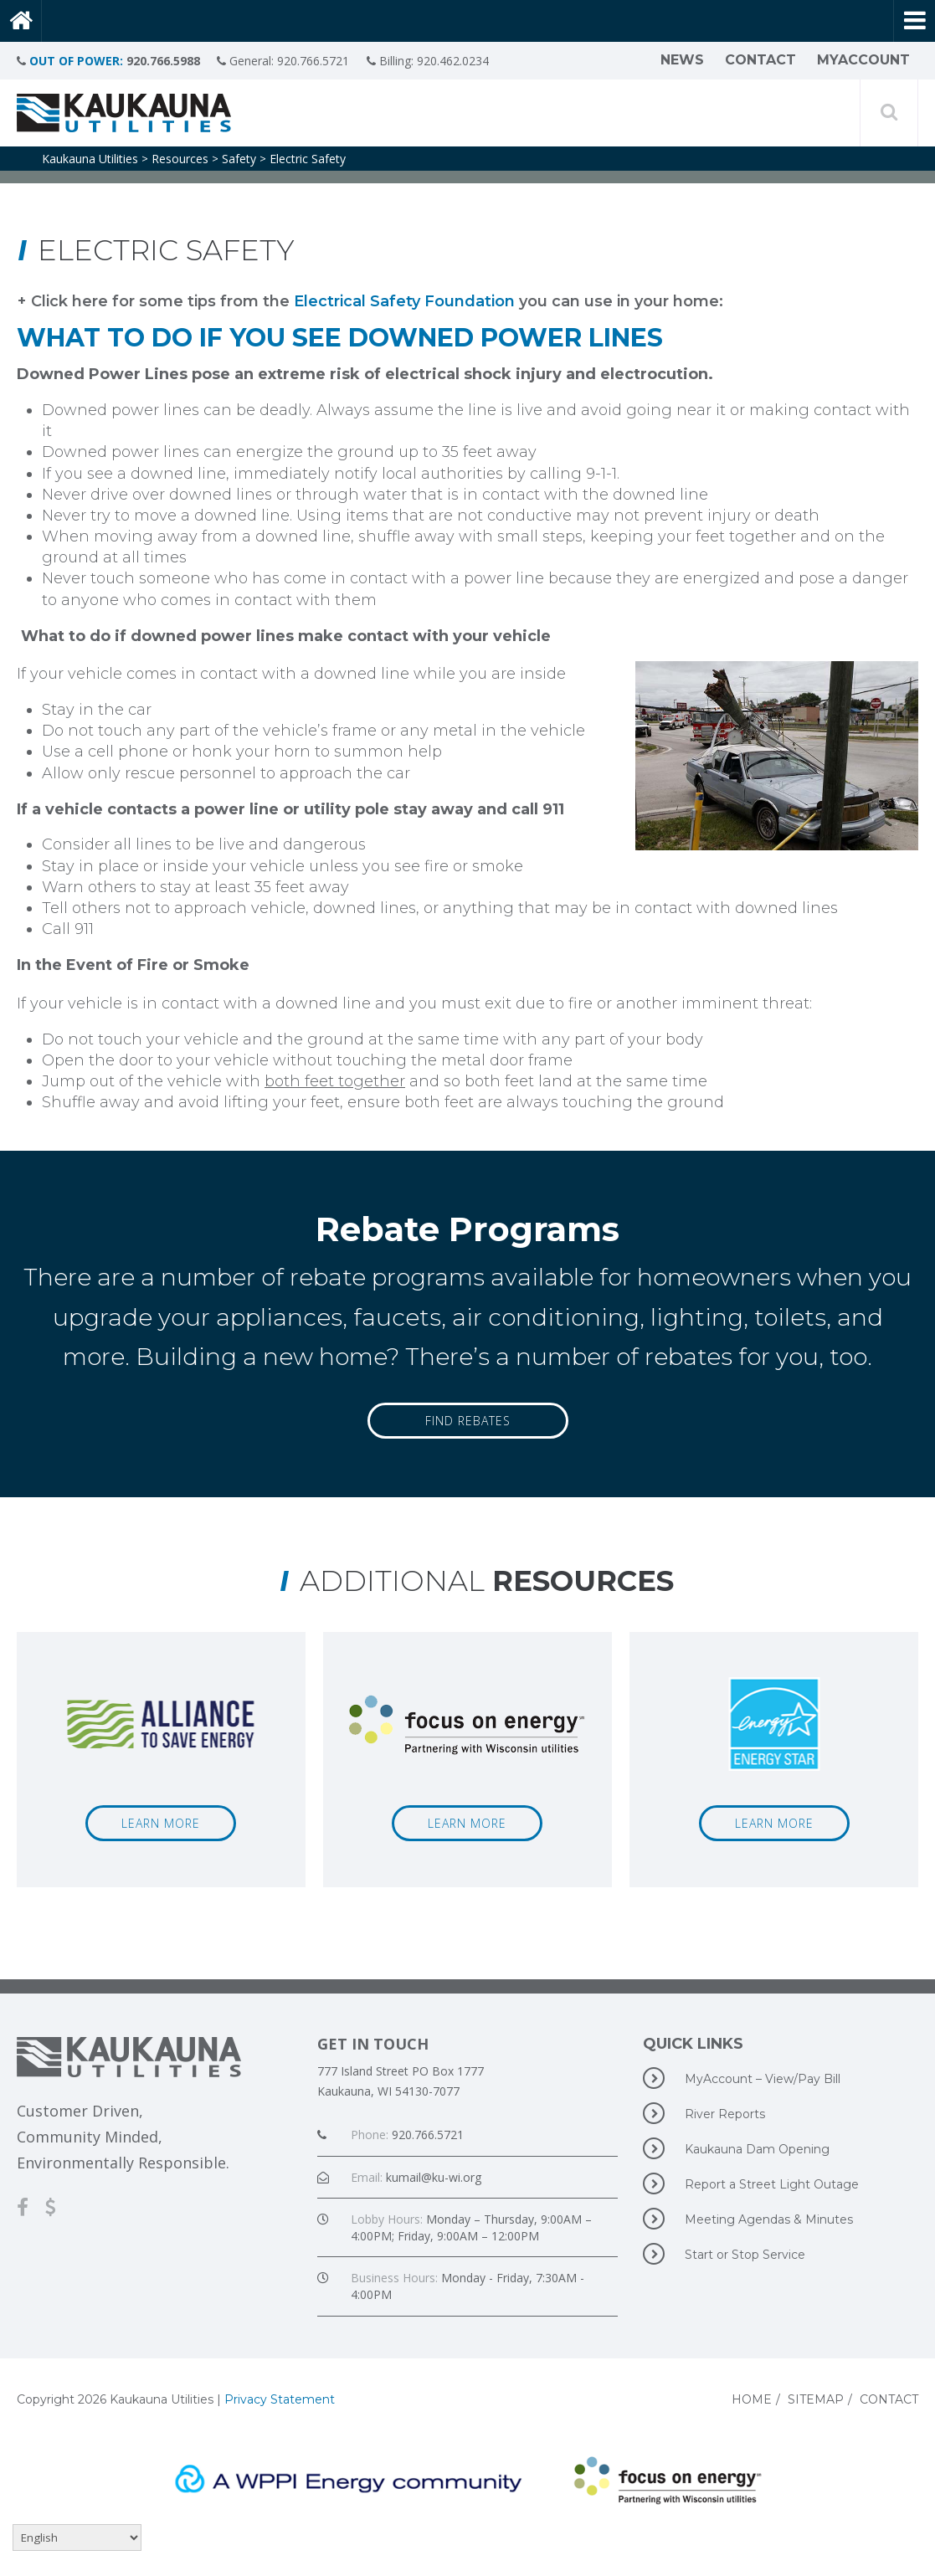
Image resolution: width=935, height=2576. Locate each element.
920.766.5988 (163, 61)
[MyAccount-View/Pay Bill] (59, 2206)
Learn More (160, 1823)
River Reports (704, 2113)
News (682, 61)
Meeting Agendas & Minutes (748, 2219)
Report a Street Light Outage (751, 2183)
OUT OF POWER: (76, 61)
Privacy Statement (279, 2399)
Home (752, 2399)
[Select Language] (77, 2537)
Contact (760, 61)
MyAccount (863, 61)
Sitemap (816, 2399)
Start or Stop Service (724, 2254)
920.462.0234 (459, 61)
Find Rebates (468, 1421)
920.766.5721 (316, 61)
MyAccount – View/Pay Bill (741, 2078)
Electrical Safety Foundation (404, 301)
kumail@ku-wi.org (433, 2177)
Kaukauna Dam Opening (736, 2148)
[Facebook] (31, 2206)
